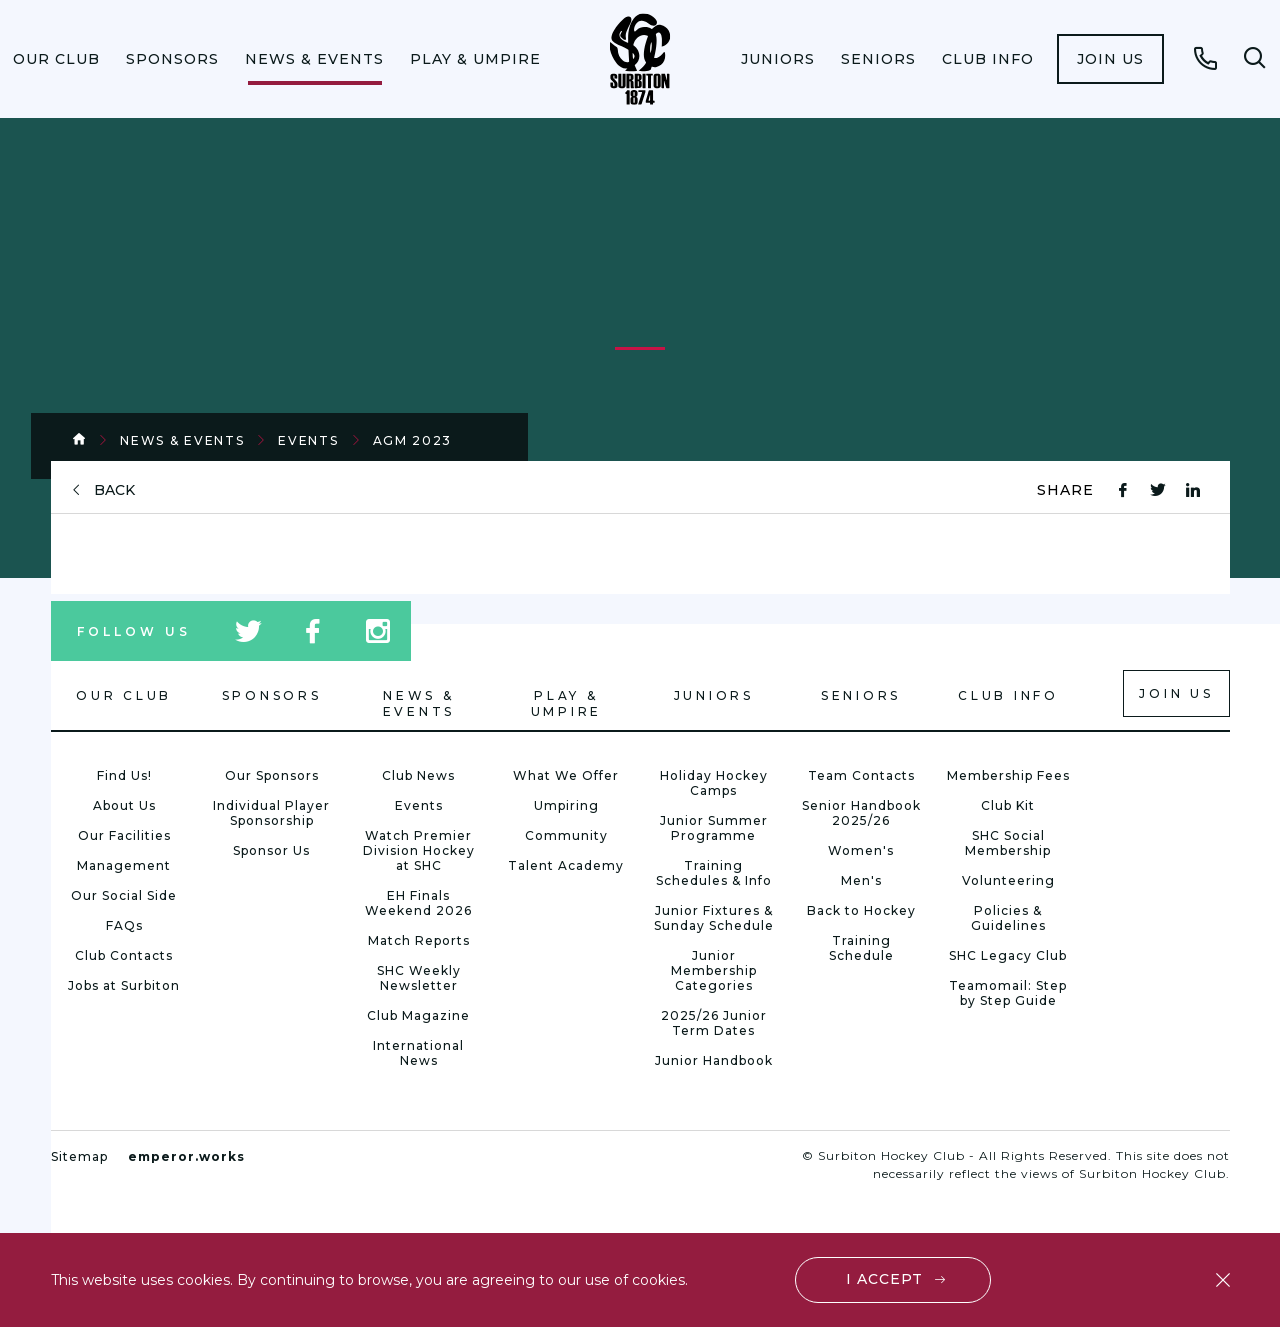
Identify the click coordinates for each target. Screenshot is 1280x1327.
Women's (861, 850)
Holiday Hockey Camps (714, 783)
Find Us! (124, 775)
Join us (1110, 59)
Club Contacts (124, 955)
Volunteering (1008, 880)
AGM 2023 (413, 440)
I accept (884, 1279)
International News (418, 1053)
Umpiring (566, 805)
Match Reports (419, 940)
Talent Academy (566, 865)
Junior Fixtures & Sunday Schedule (714, 918)
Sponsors (172, 59)
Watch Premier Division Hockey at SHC (419, 850)
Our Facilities (124, 835)
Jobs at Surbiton (124, 985)
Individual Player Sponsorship (271, 813)
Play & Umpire (475, 59)
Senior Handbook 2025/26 (861, 813)
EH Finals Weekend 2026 (418, 903)
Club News (418, 775)
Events (308, 440)
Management (124, 865)
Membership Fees (1008, 775)
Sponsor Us (271, 850)
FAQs (124, 925)
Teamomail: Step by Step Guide (1008, 993)
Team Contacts (861, 775)
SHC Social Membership (1008, 843)
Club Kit (1008, 805)
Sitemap (79, 1156)
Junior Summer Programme (714, 828)
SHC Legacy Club (1008, 955)
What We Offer (566, 775)
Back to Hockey (861, 910)
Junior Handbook (714, 1060)
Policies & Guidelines (1008, 918)
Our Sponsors (272, 775)
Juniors (778, 59)
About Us (124, 805)
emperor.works (186, 1156)
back (114, 490)
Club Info (988, 59)
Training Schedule (861, 948)
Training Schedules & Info (714, 873)
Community (566, 835)
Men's (861, 880)
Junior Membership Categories (714, 970)
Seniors (878, 59)
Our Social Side (124, 895)
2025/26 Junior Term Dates (714, 1023)
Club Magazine (418, 1015)
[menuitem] (56, 59)
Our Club (56, 59)
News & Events (314, 59)
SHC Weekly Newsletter (419, 978)
